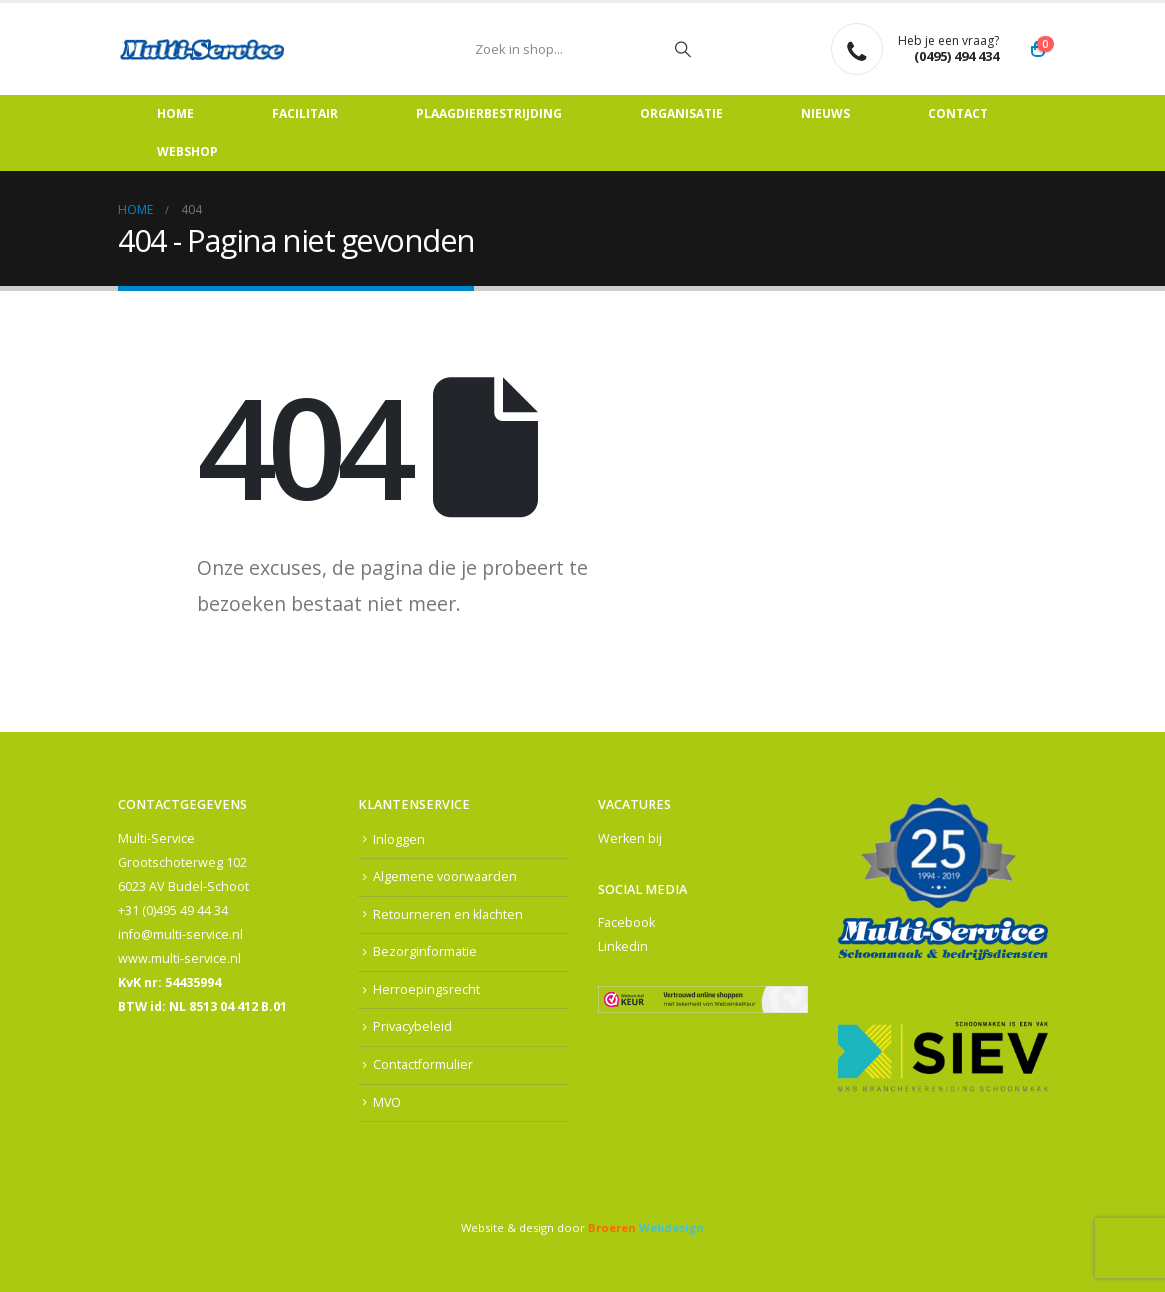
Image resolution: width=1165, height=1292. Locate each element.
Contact (958, 113)
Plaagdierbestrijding (489, 113)
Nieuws (825, 113)
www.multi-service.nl (179, 958)
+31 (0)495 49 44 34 (173, 910)
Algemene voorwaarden (445, 876)
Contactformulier (423, 1064)
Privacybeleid (412, 1027)
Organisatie (681, 113)
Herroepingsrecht (426, 989)
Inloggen (399, 839)
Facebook (626, 922)
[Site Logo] (203, 49)
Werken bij (630, 838)
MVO (387, 1102)
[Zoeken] (683, 49)
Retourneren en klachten (448, 914)
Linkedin (623, 946)
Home (175, 113)
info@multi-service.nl (180, 934)
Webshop (187, 151)
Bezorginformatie (425, 951)
